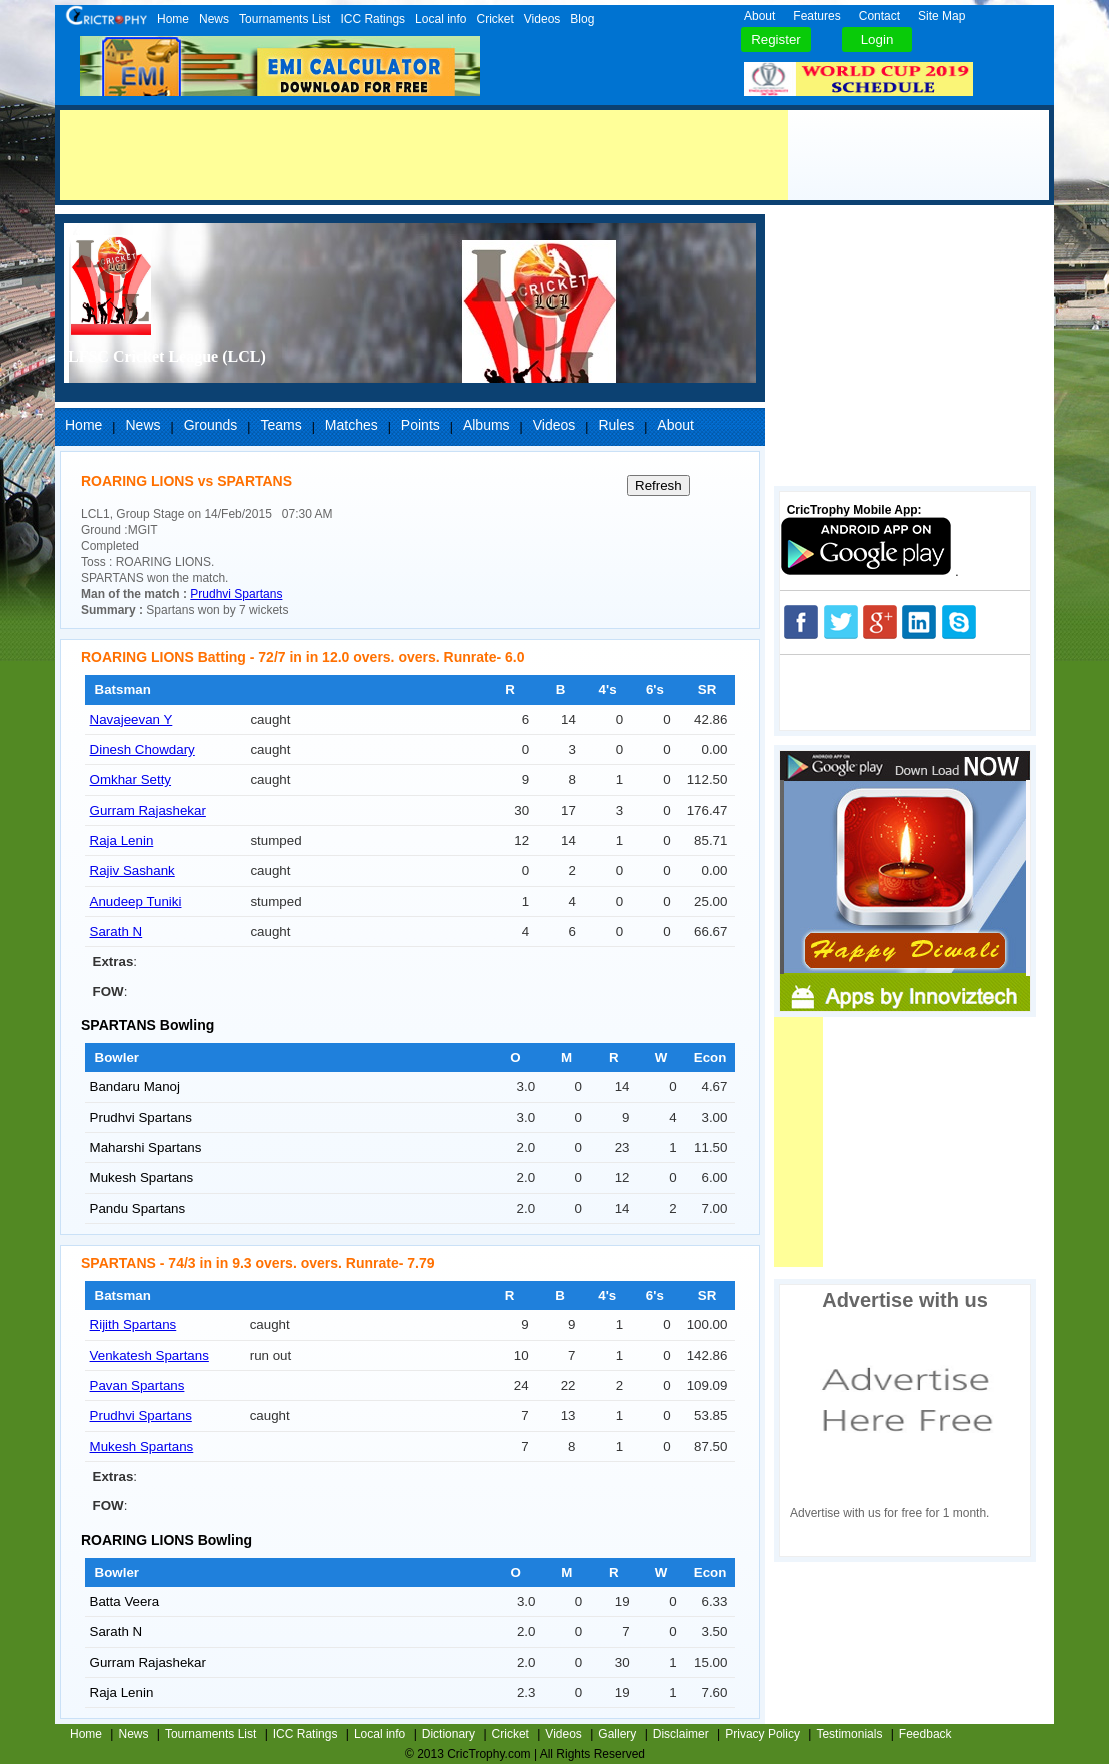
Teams (280, 425)
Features (816, 16)
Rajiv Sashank (132, 870)
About (759, 16)
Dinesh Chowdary (142, 749)
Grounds (211, 425)
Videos (542, 19)
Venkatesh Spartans (149, 1355)
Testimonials (849, 1734)
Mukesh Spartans (142, 1177)
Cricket (494, 19)
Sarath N (116, 931)
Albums (486, 425)
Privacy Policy (762, 1734)
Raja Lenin (122, 840)
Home (173, 19)
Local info (440, 19)
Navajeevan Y (131, 719)
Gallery (617, 1734)
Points (420, 425)
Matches (351, 425)
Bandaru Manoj (135, 1086)
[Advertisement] (424, 155)
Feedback (925, 1734)
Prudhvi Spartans (236, 594)
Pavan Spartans (137, 1385)
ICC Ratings (372, 19)
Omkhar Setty (130, 779)
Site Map (941, 16)
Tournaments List (284, 19)
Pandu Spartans (138, 1208)
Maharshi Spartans (146, 1147)
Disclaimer (681, 1734)
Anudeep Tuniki (136, 901)
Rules (616, 425)
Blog (582, 19)
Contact (879, 16)
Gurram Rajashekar (148, 810)
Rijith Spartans (133, 1324)
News (214, 19)
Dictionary (448, 1734)
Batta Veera (125, 1601)
